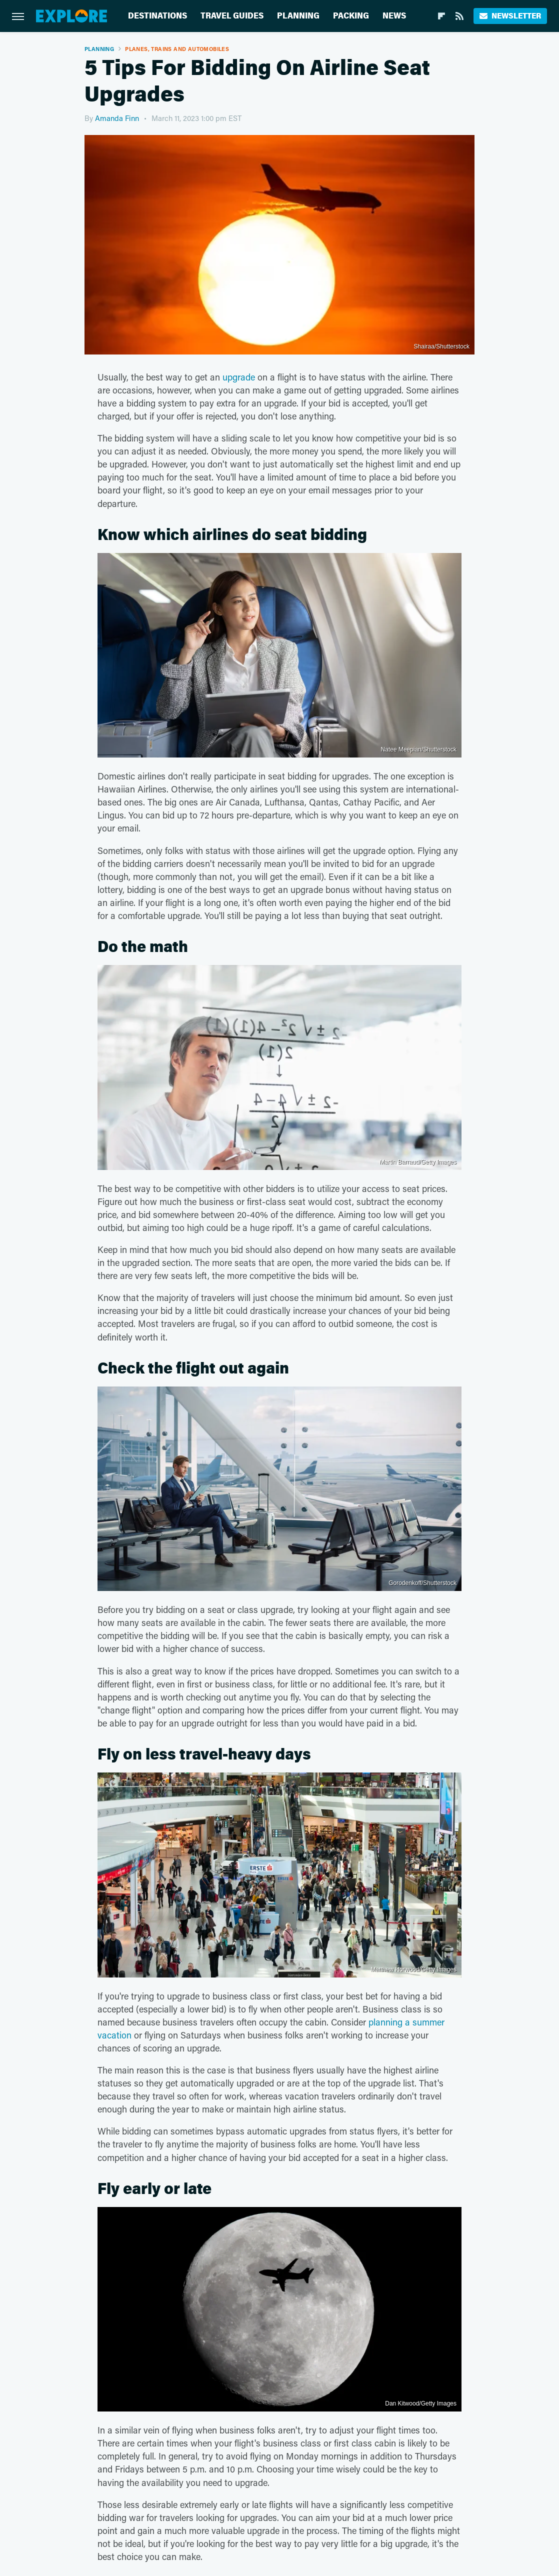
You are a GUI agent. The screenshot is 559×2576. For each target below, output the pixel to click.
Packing (351, 15)
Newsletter (510, 15)
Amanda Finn (117, 118)
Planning (298, 15)
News (394, 15)
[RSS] (460, 16)
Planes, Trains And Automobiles (177, 49)
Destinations (157, 15)
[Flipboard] (442, 16)
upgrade (238, 377)
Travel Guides (232, 15)
